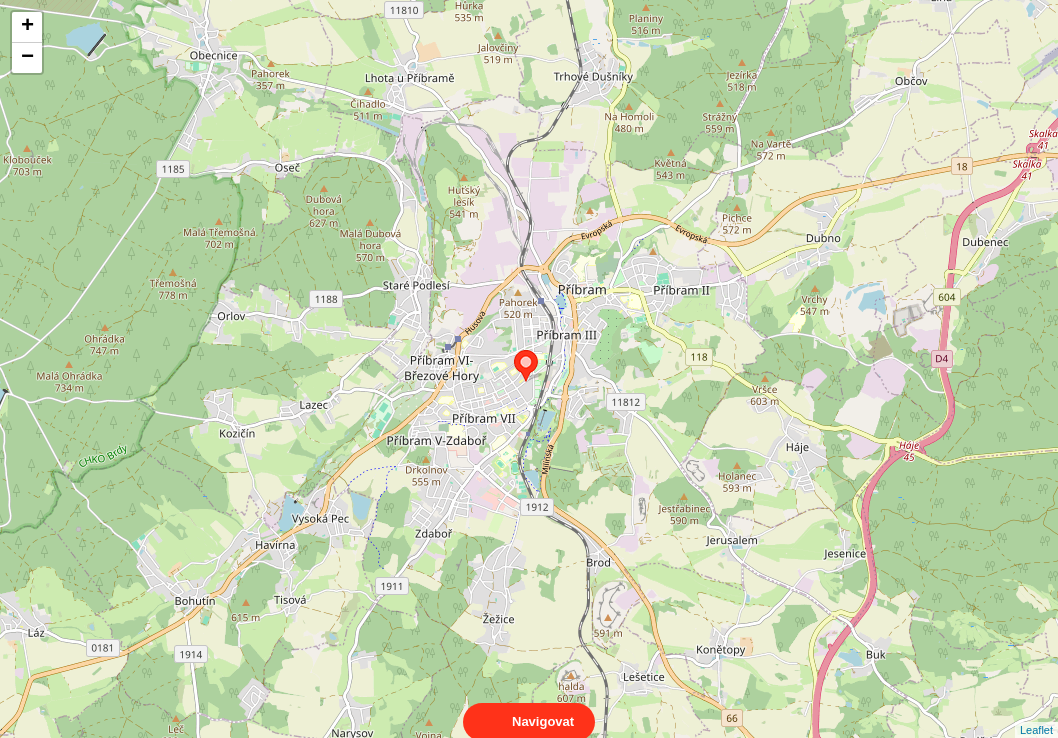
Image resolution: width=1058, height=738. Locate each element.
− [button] (27, 58)
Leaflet (1036, 712)
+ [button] (27, 27)
